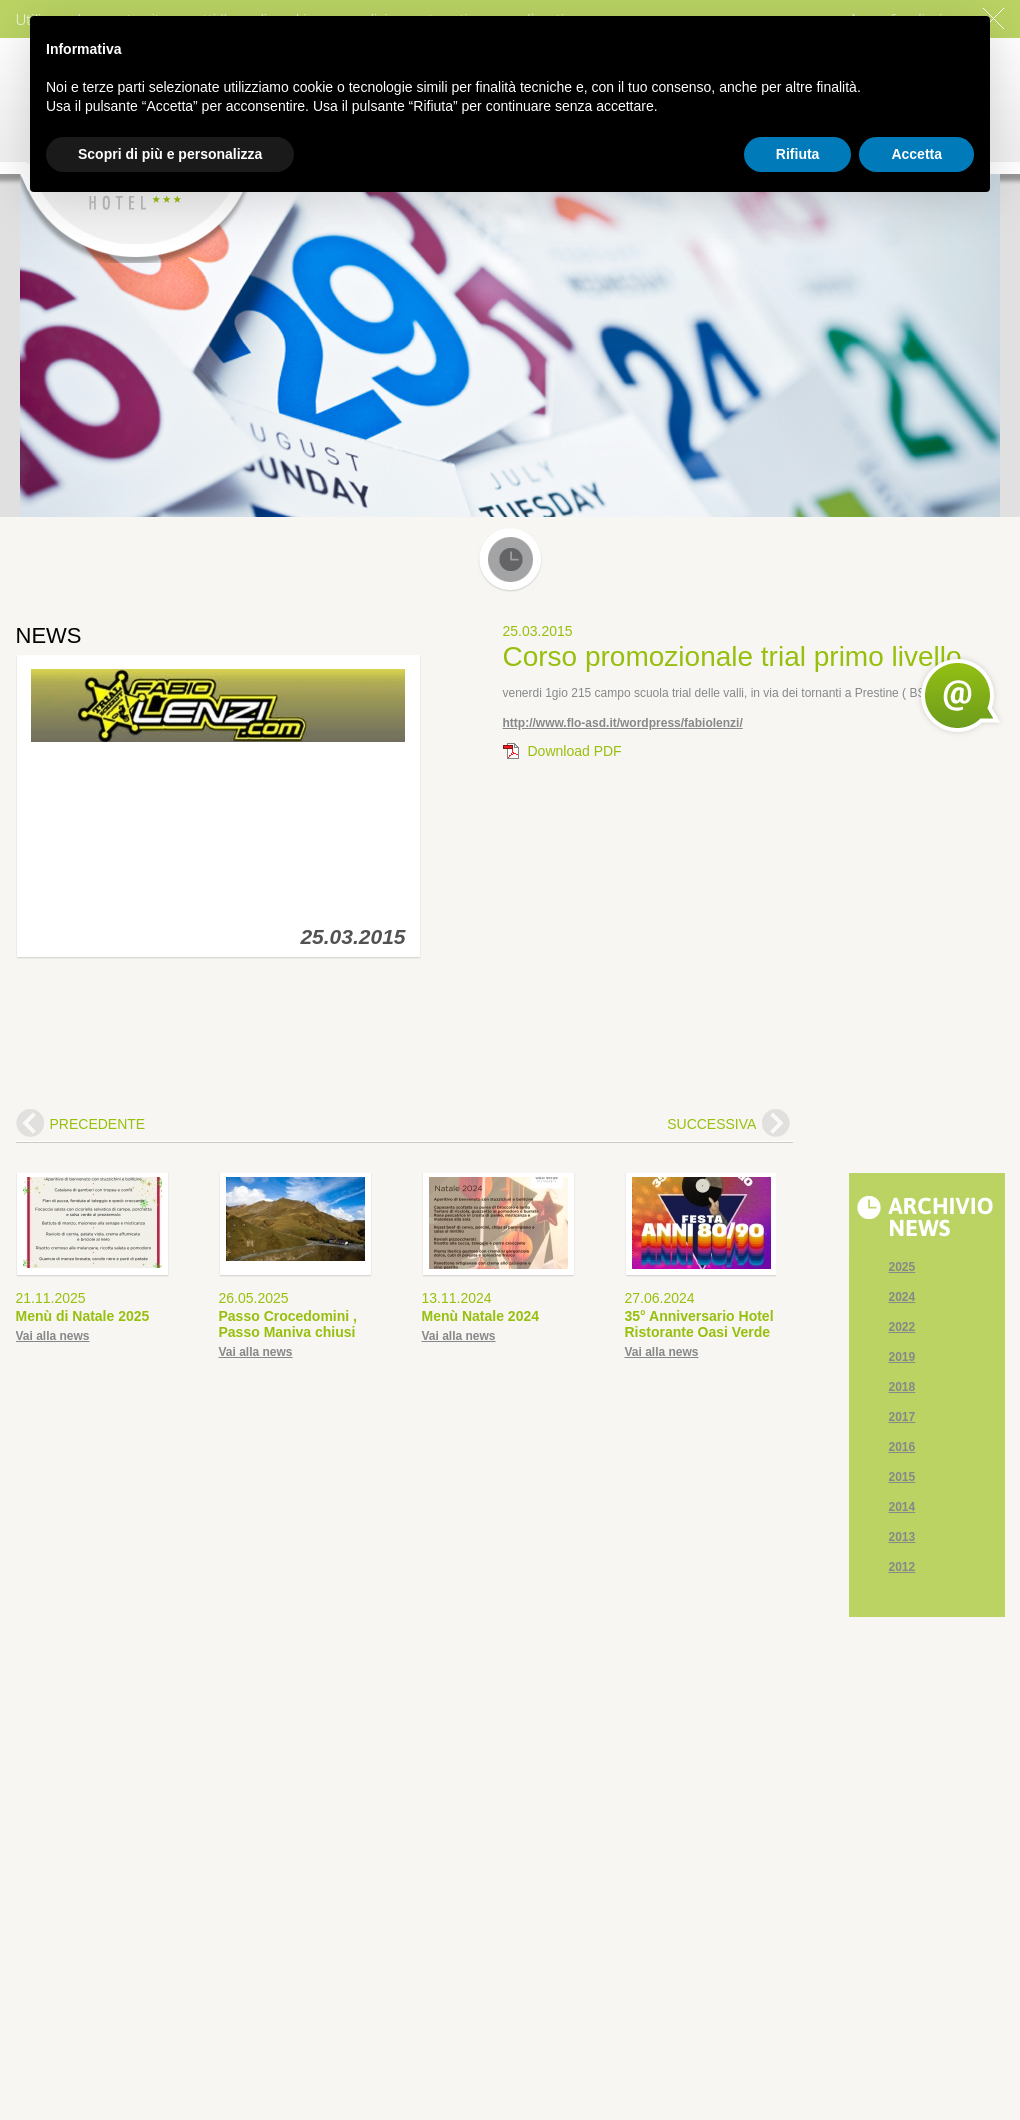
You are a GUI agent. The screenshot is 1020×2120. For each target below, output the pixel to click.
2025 (902, 1267)
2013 (902, 1537)
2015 (902, 1477)
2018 (902, 1387)
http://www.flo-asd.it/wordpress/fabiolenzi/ (623, 723)
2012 (902, 1567)
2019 (902, 1357)
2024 (902, 1297)
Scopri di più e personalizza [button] (170, 154)
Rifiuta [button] (798, 154)
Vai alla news (53, 1336)
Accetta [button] (916, 154)
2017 (902, 1417)
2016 (902, 1447)
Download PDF (575, 751)
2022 (902, 1327)
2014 (902, 1507)
